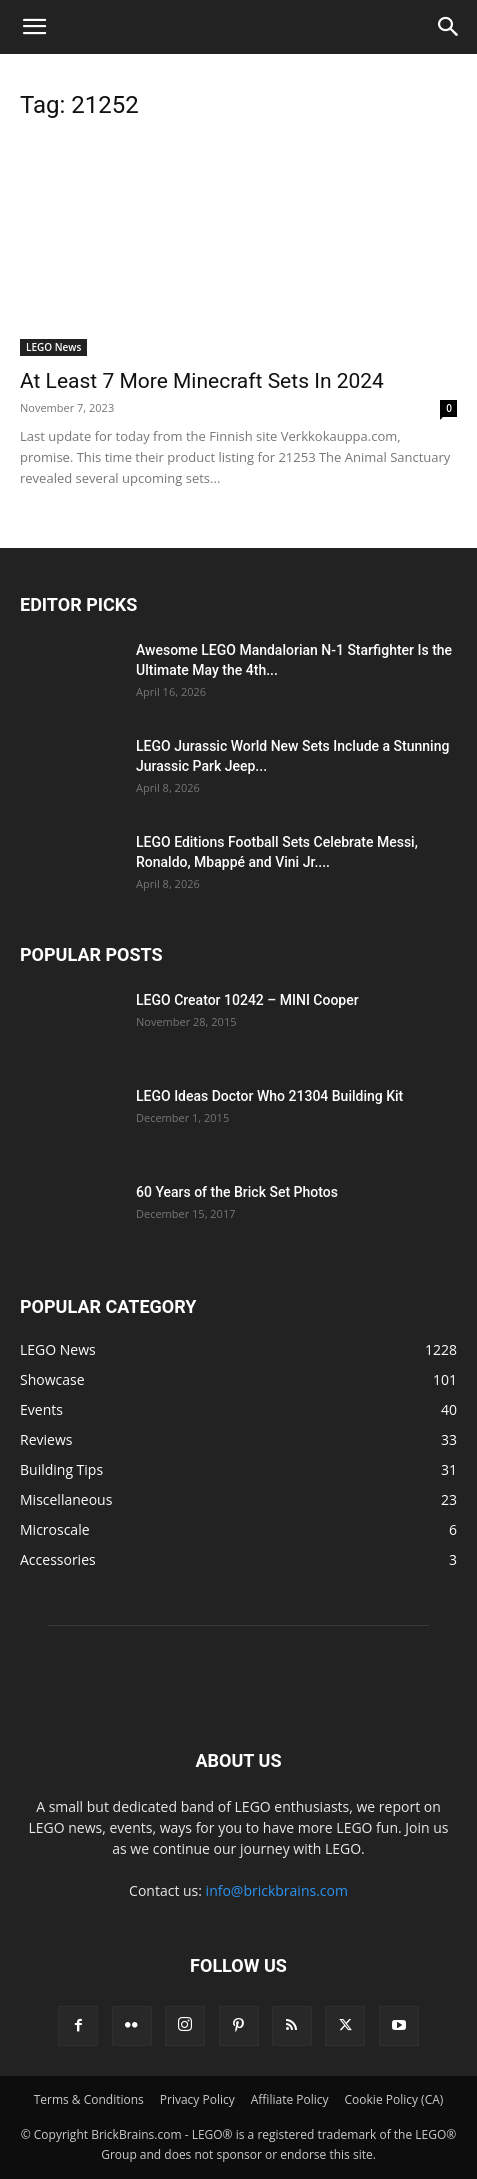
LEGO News (53, 347)
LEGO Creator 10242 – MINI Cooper (247, 1000)
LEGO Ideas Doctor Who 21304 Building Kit (269, 1096)
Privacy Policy (197, 2099)
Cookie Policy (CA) (394, 2099)
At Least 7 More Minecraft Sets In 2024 (202, 381)
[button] (34, 27)
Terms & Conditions (89, 2099)
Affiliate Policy (290, 2099)
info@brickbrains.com (277, 1890)
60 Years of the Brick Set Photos (237, 1192)
